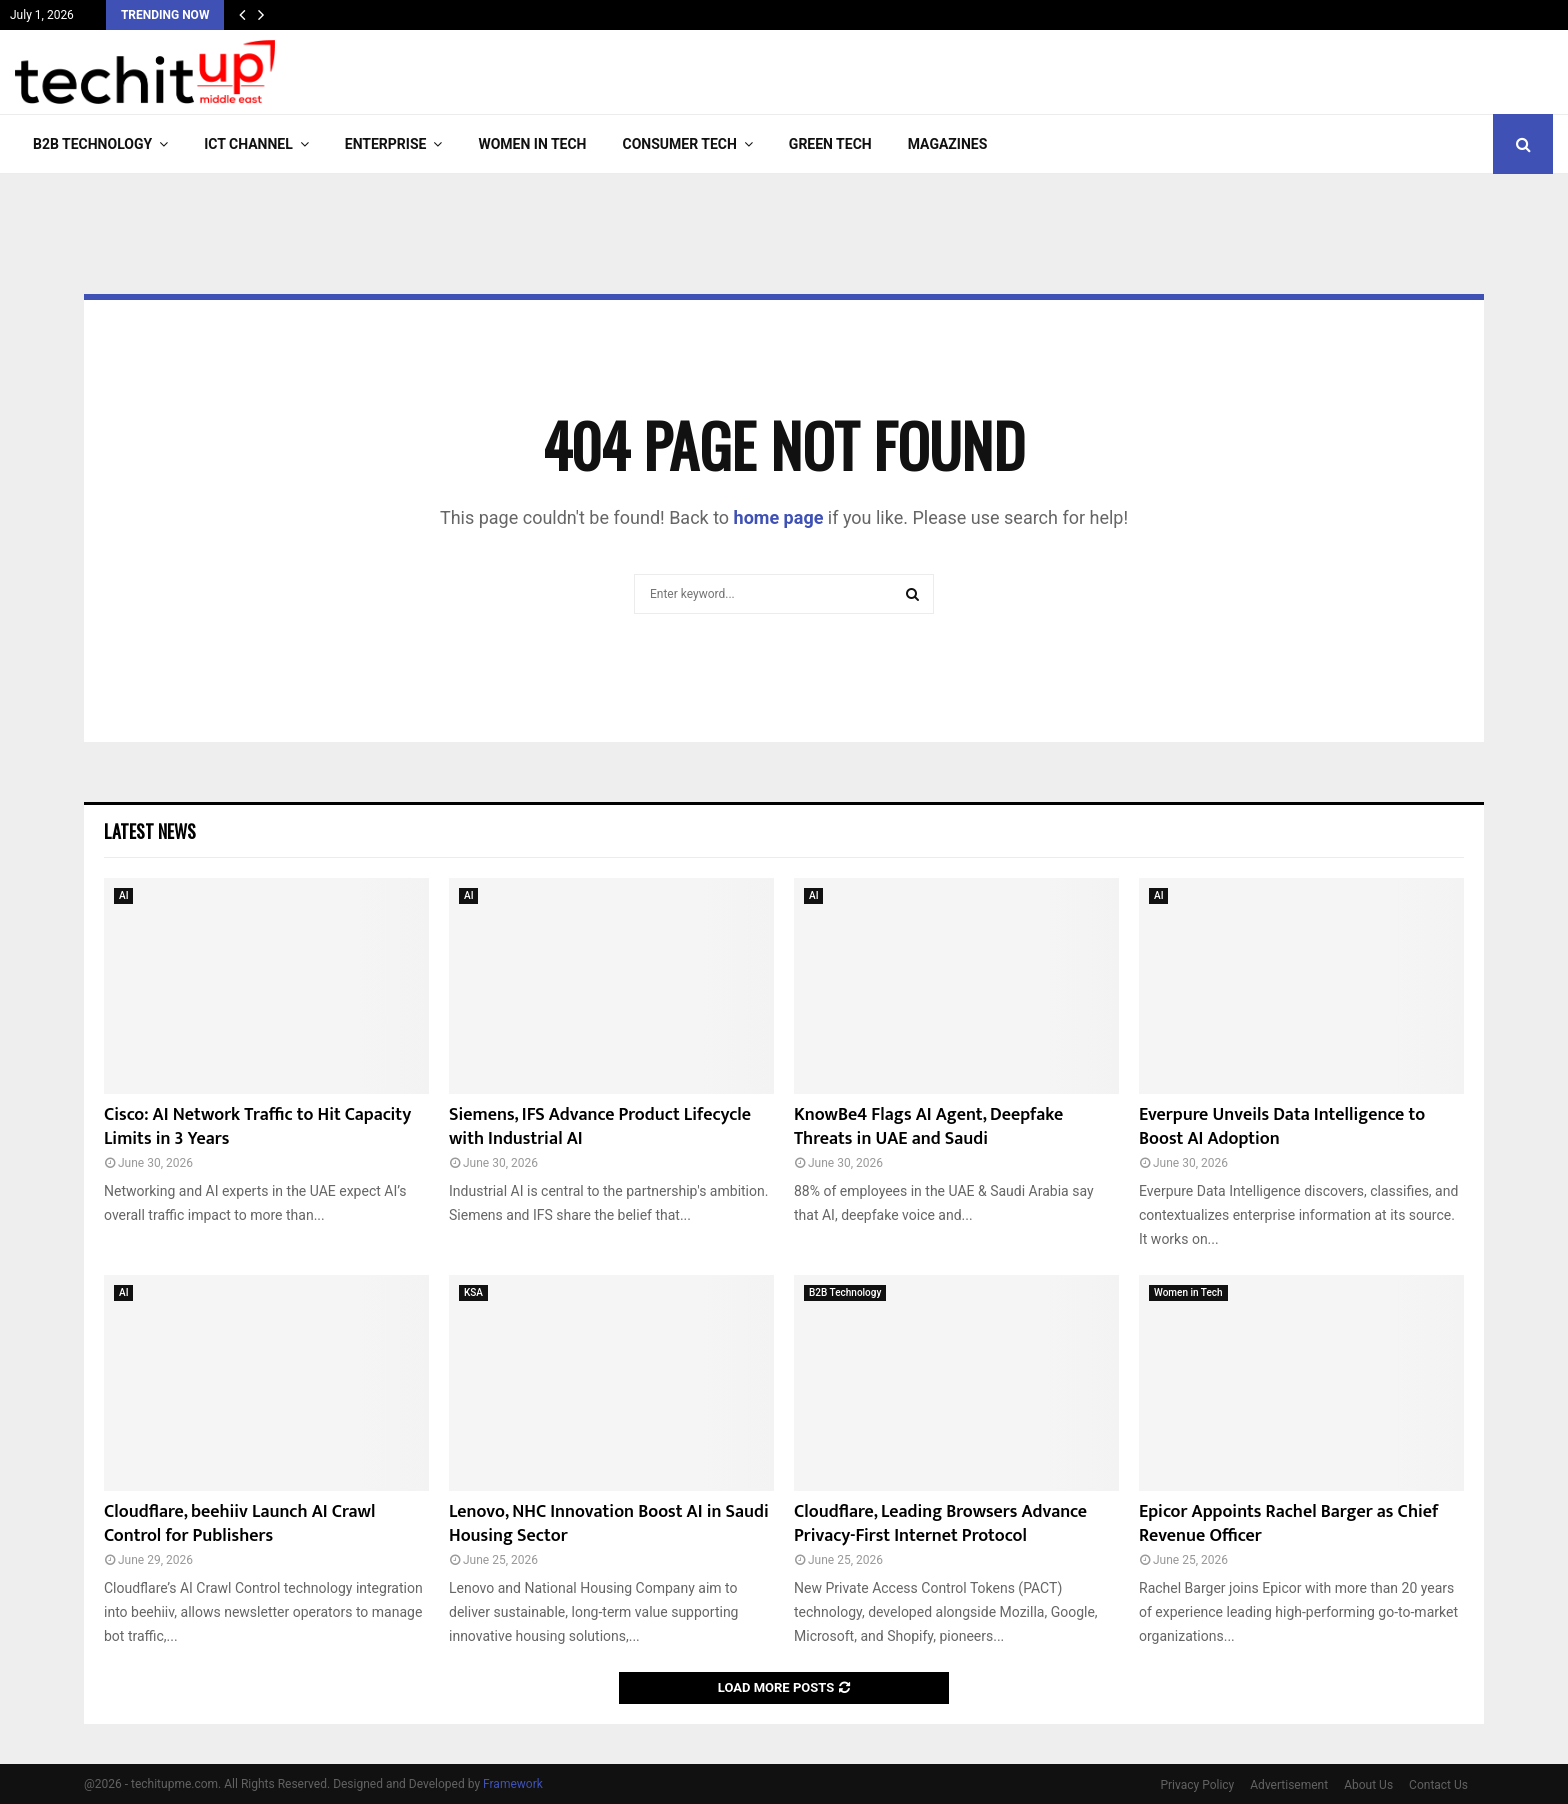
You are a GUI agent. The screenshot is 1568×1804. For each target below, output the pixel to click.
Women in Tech (532, 144)
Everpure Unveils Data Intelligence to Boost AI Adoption (1282, 1126)
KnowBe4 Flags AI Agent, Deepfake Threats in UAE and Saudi (928, 1126)
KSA (473, 1292)
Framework (513, 1784)
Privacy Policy (1197, 1785)
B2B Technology (92, 144)
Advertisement (1289, 1785)
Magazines (948, 144)
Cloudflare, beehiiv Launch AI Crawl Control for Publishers (239, 1523)
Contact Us (1438, 1785)
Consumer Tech (680, 144)
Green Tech (830, 144)
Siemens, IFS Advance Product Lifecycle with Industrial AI (600, 1126)
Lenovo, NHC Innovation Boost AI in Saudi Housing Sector (609, 1523)
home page (779, 517)
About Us (1368, 1785)
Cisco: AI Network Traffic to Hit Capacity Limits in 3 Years (257, 1126)
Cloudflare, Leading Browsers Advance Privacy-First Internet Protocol (940, 1523)
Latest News (150, 831)
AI (123, 895)
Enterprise (386, 144)
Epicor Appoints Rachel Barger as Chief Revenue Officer (1289, 1523)
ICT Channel (248, 144)
